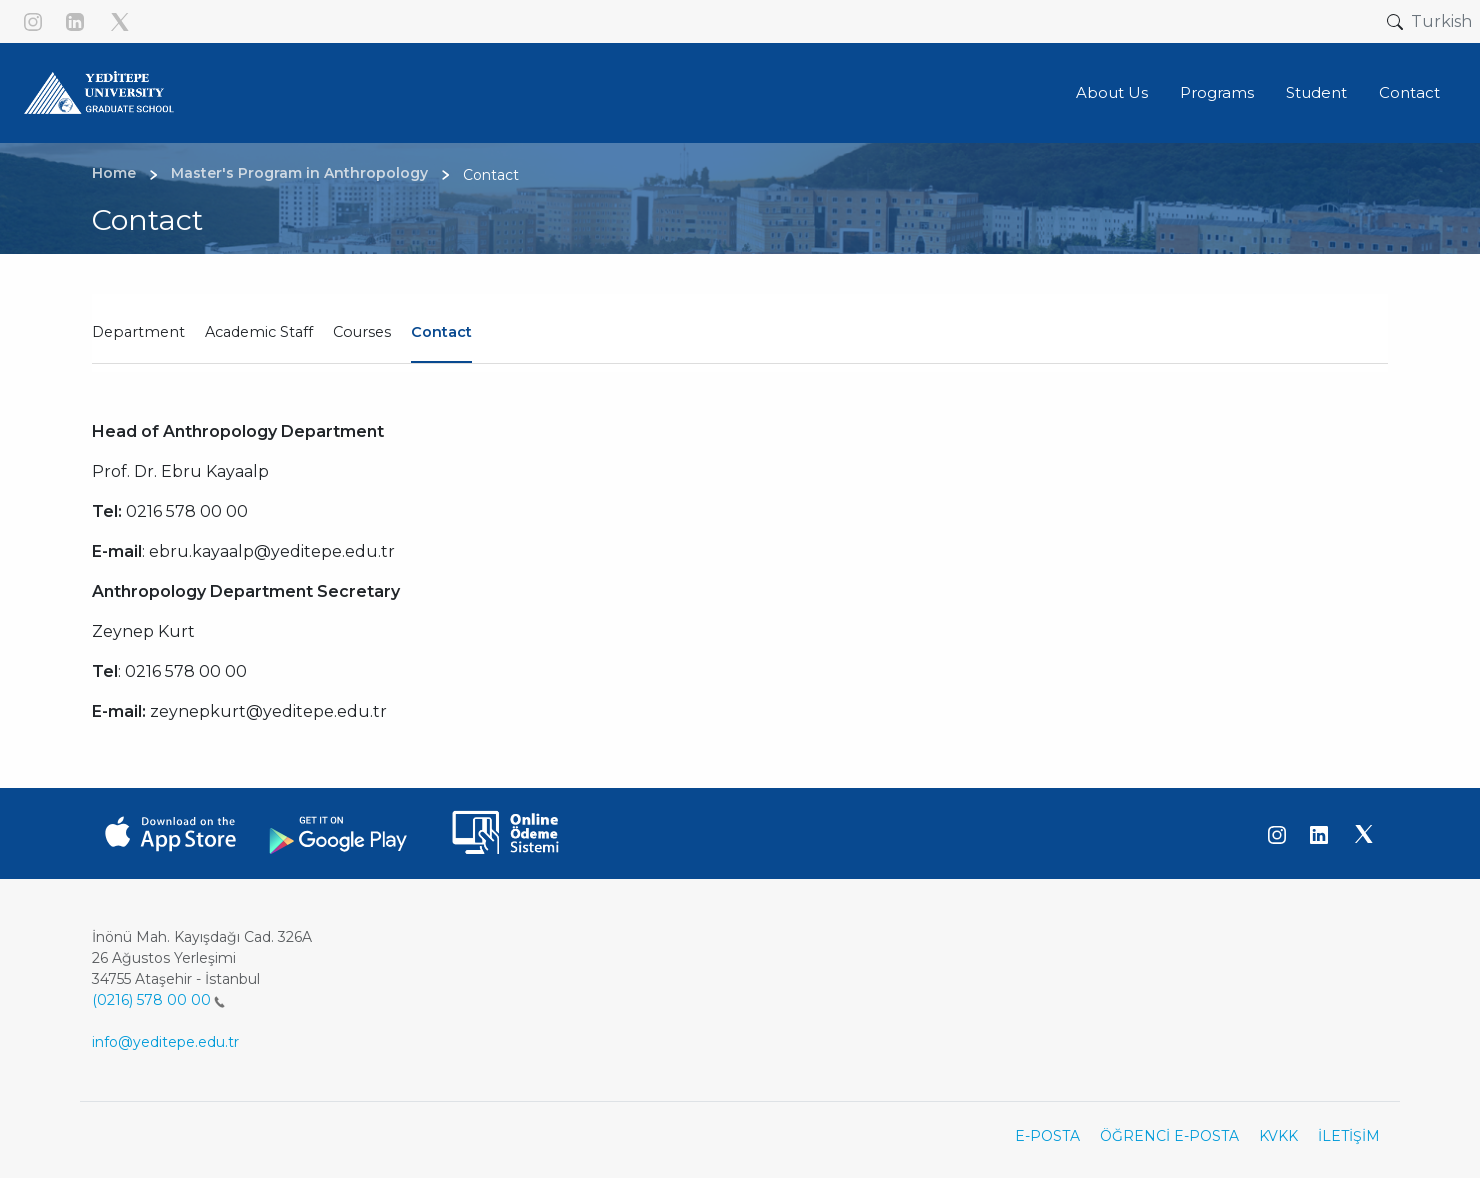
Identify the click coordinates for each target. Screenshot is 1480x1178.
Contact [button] (1409, 92)
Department (138, 332)
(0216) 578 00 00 (158, 1000)
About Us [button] (1112, 92)
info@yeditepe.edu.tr (165, 1042)
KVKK (1278, 1136)
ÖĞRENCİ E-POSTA (1169, 1136)
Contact (441, 332)
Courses (362, 332)
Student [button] (1316, 92)
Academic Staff (259, 332)
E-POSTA (1047, 1136)
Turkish (1441, 21)
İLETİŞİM (1349, 1136)
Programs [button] (1217, 92)
